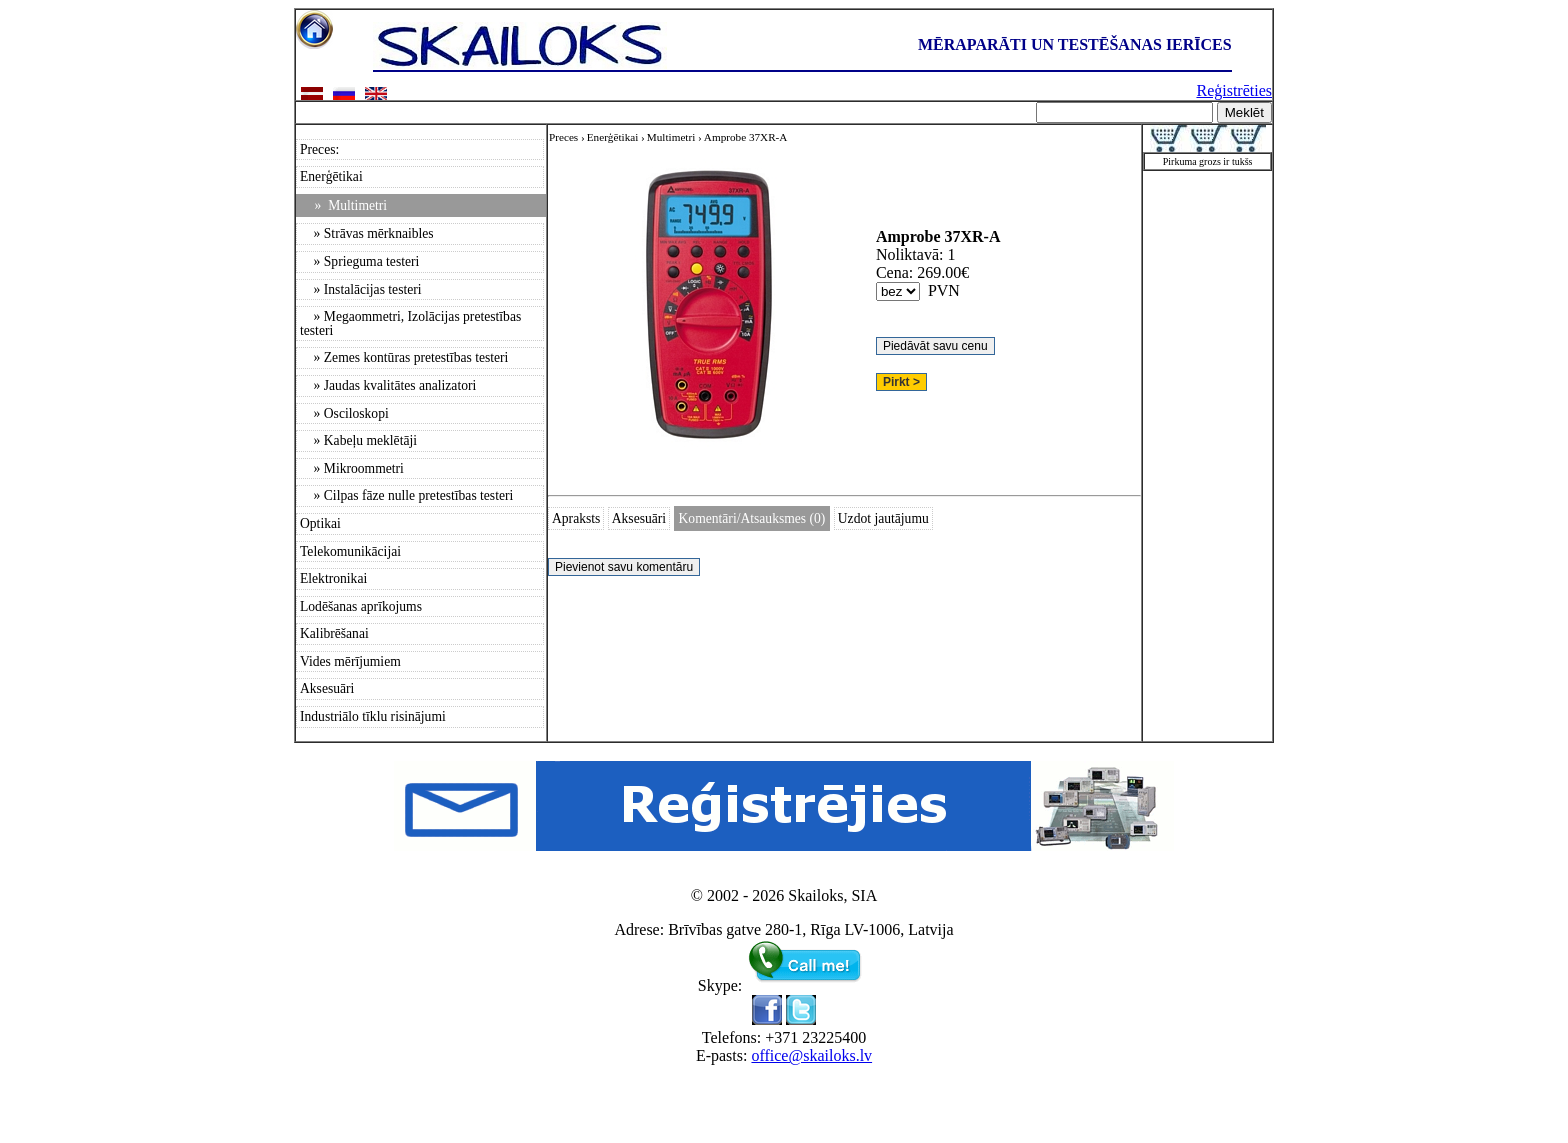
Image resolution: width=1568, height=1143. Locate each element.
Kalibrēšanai (334, 633)
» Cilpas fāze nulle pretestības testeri (406, 495)
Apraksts (576, 518)
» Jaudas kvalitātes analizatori (388, 385)
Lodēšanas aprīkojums (361, 606)
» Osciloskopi (344, 413)
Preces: (319, 149)
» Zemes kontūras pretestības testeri (404, 357)
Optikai (320, 523)
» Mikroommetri (352, 468)
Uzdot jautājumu (883, 518)
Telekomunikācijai (350, 551)
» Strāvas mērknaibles (367, 233)
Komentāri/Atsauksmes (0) (752, 518)
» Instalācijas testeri (361, 289)
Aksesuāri (327, 688)
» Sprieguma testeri (359, 261)
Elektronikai (333, 578)
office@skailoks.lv (811, 1055)
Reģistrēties (1234, 90)
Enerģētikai (331, 176)
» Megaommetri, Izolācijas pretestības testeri (410, 323)
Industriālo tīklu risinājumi (373, 716)
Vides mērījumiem (350, 661)
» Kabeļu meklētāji (358, 440)
